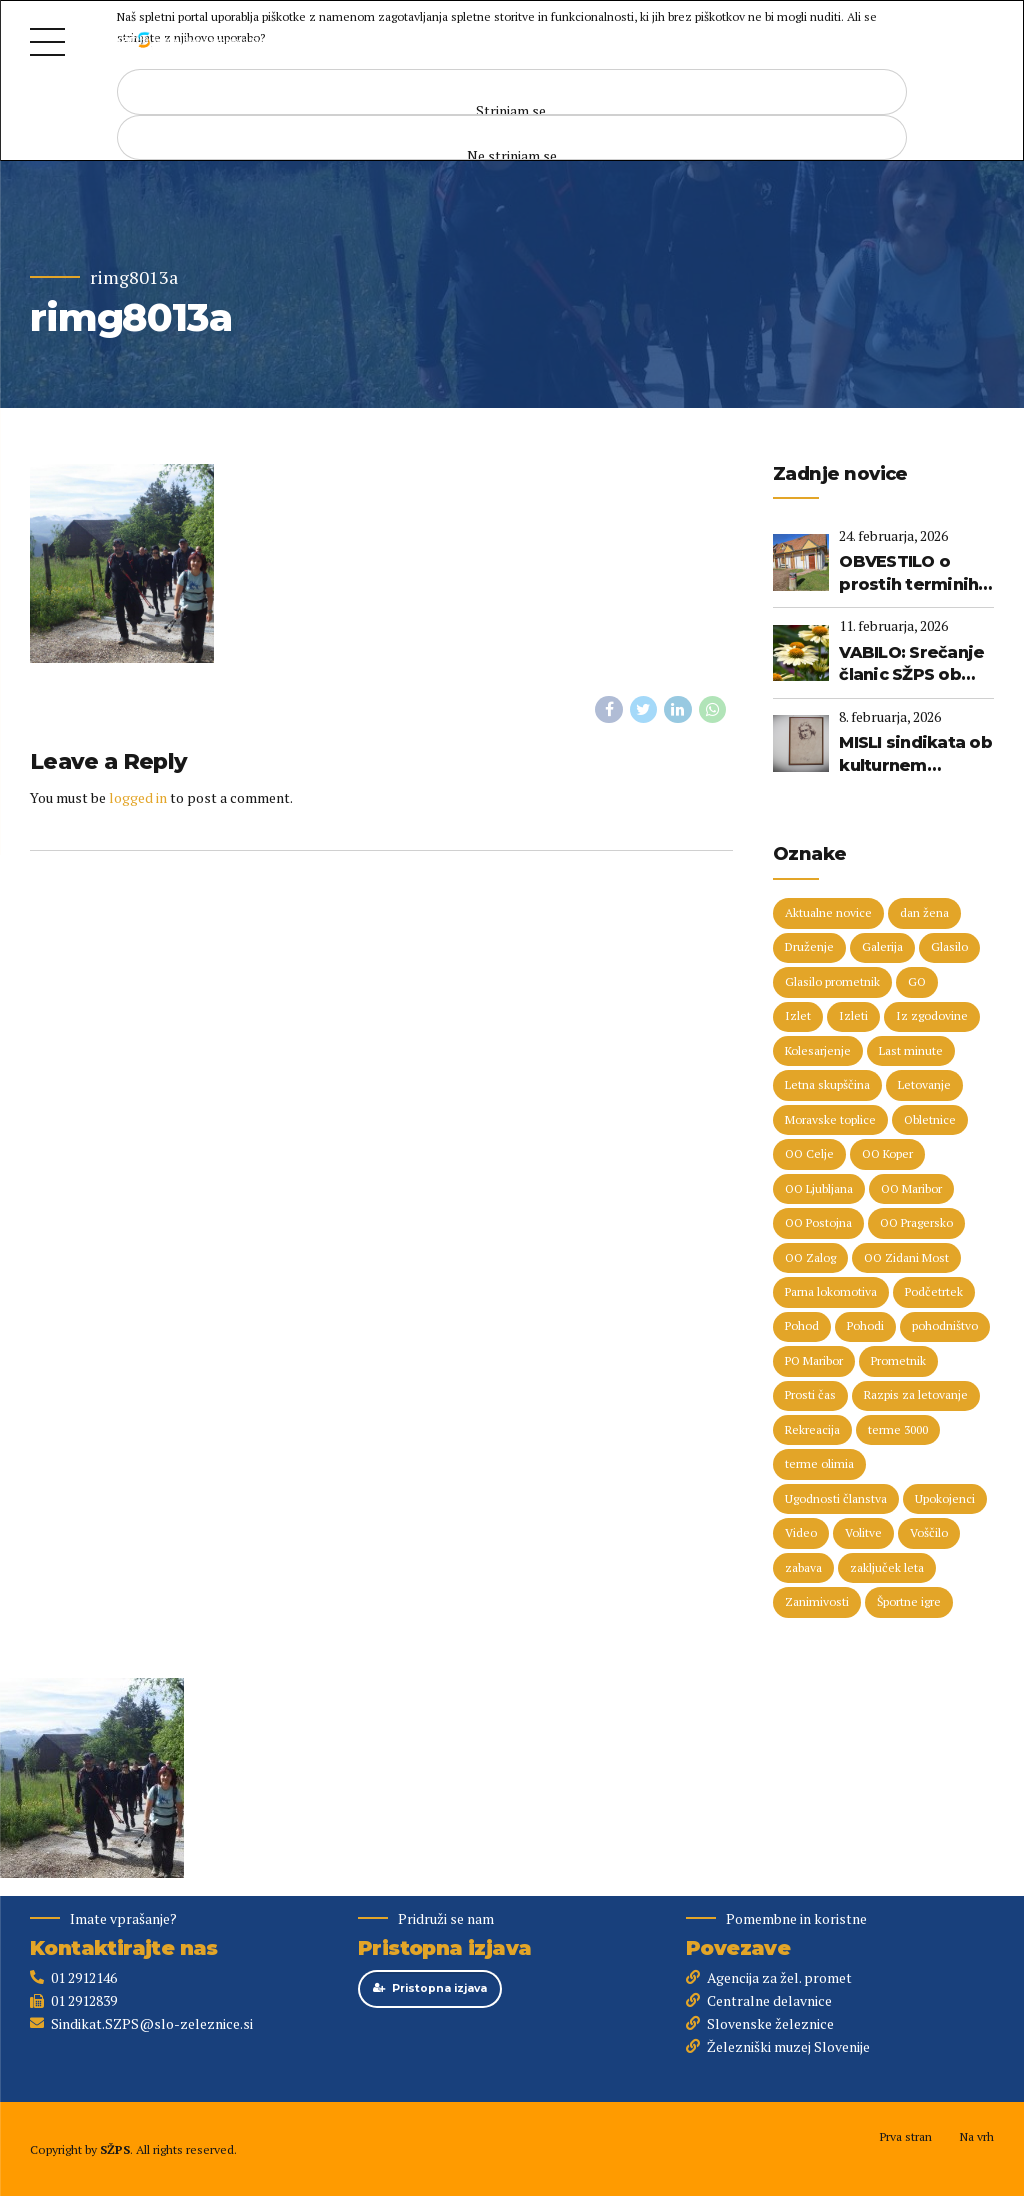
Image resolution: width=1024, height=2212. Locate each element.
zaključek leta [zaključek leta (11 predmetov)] (887, 1570)
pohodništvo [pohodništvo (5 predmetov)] (945, 1328)
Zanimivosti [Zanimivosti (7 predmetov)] (817, 1605)
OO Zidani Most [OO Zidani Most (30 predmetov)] (906, 1259)
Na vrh (976, 2139)
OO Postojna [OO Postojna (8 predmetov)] (818, 1224)
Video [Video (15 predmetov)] (801, 1536)
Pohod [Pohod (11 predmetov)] (802, 1328)
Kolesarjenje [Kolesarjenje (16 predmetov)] (818, 1051)
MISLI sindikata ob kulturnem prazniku (915, 755)
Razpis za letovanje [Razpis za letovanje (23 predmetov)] (916, 1397)
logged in (138, 797)
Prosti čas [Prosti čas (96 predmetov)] (810, 1397)
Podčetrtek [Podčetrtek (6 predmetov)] (934, 1294)
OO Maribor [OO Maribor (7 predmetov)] (911, 1190)
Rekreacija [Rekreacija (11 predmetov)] (812, 1432)
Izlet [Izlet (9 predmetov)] (798, 1017)
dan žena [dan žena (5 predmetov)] (924, 913)
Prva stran (905, 2139)
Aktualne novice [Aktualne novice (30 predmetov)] (828, 913)
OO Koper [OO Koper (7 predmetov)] (887, 1155)
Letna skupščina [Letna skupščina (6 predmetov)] (827, 1086)
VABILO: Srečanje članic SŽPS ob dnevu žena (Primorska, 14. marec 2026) (911, 665)
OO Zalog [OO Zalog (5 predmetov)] (810, 1259)
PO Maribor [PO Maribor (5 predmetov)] (814, 1363)
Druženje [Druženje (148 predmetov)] (809, 948)
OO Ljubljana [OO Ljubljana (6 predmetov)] (819, 1190)
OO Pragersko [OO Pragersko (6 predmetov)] (916, 1224)
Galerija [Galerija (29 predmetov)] (882, 948)
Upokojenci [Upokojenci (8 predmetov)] (945, 1501)
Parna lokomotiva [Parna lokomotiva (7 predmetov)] (831, 1294)
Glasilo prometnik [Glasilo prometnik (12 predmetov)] (832, 982)
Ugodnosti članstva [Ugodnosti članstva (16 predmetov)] (836, 1501)
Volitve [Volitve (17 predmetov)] (863, 1536)
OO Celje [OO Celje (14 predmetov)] (809, 1155)
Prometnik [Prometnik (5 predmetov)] (898, 1363)
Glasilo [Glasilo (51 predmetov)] (949, 948)
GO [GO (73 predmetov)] (917, 982)
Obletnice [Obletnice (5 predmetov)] (930, 1121)
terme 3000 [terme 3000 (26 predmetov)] (898, 1432)
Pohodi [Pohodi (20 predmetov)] (865, 1328)
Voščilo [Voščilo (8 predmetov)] (929, 1536)
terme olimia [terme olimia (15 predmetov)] (819, 1467)
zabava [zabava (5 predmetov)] (803, 1570)
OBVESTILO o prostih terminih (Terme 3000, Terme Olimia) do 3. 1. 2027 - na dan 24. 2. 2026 (912, 574)
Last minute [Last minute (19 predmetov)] (911, 1051)
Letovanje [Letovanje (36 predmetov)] (924, 1086)
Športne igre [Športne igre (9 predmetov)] (909, 1605)
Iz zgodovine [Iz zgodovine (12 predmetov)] (932, 1017)
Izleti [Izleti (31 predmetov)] (853, 1017)
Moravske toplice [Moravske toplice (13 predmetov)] (830, 1121)
